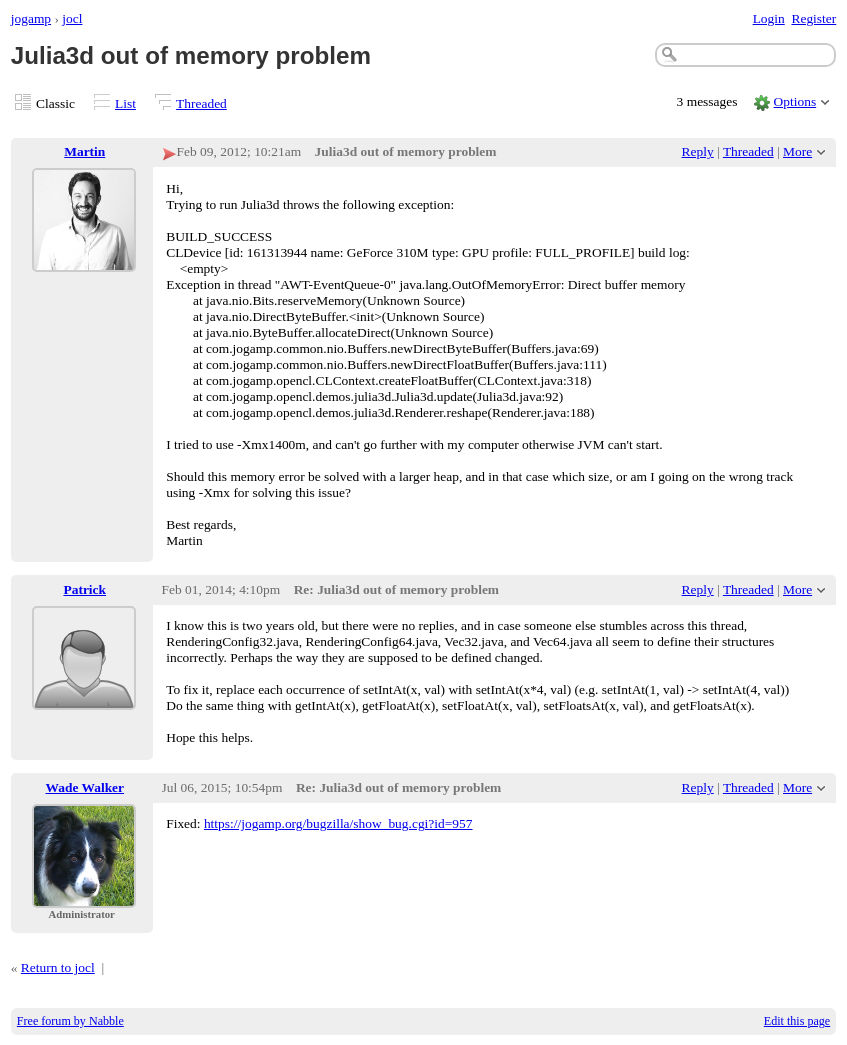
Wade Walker (85, 787)
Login (769, 18)
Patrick (85, 589)
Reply (698, 151)
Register (813, 18)
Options (795, 101)
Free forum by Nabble (70, 1021)
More (797, 151)
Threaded (201, 103)
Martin (84, 151)
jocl (72, 18)
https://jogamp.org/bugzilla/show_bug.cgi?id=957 (338, 823)
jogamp (31, 18)
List (125, 103)
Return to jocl (58, 967)
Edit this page (797, 1021)
